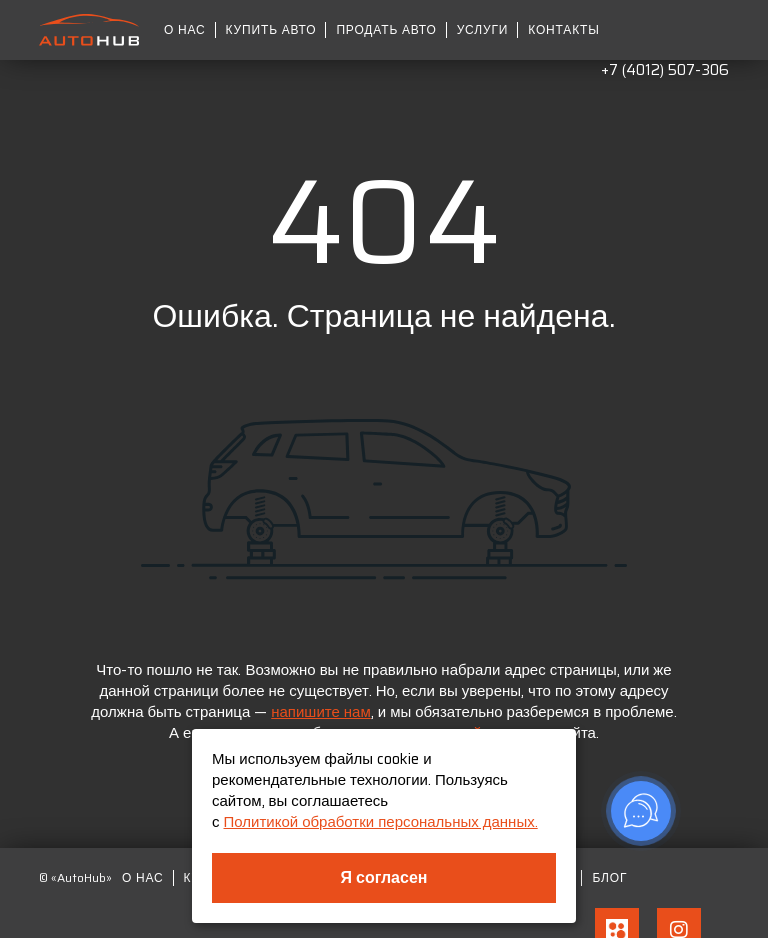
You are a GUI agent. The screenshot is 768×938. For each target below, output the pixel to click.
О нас (185, 30)
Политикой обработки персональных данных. (381, 822)
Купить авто (271, 30)
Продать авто (386, 30)
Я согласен (384, 877)
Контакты (563, 30)
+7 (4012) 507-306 (665, 70)
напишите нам (321, 712)
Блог (609, 878)
